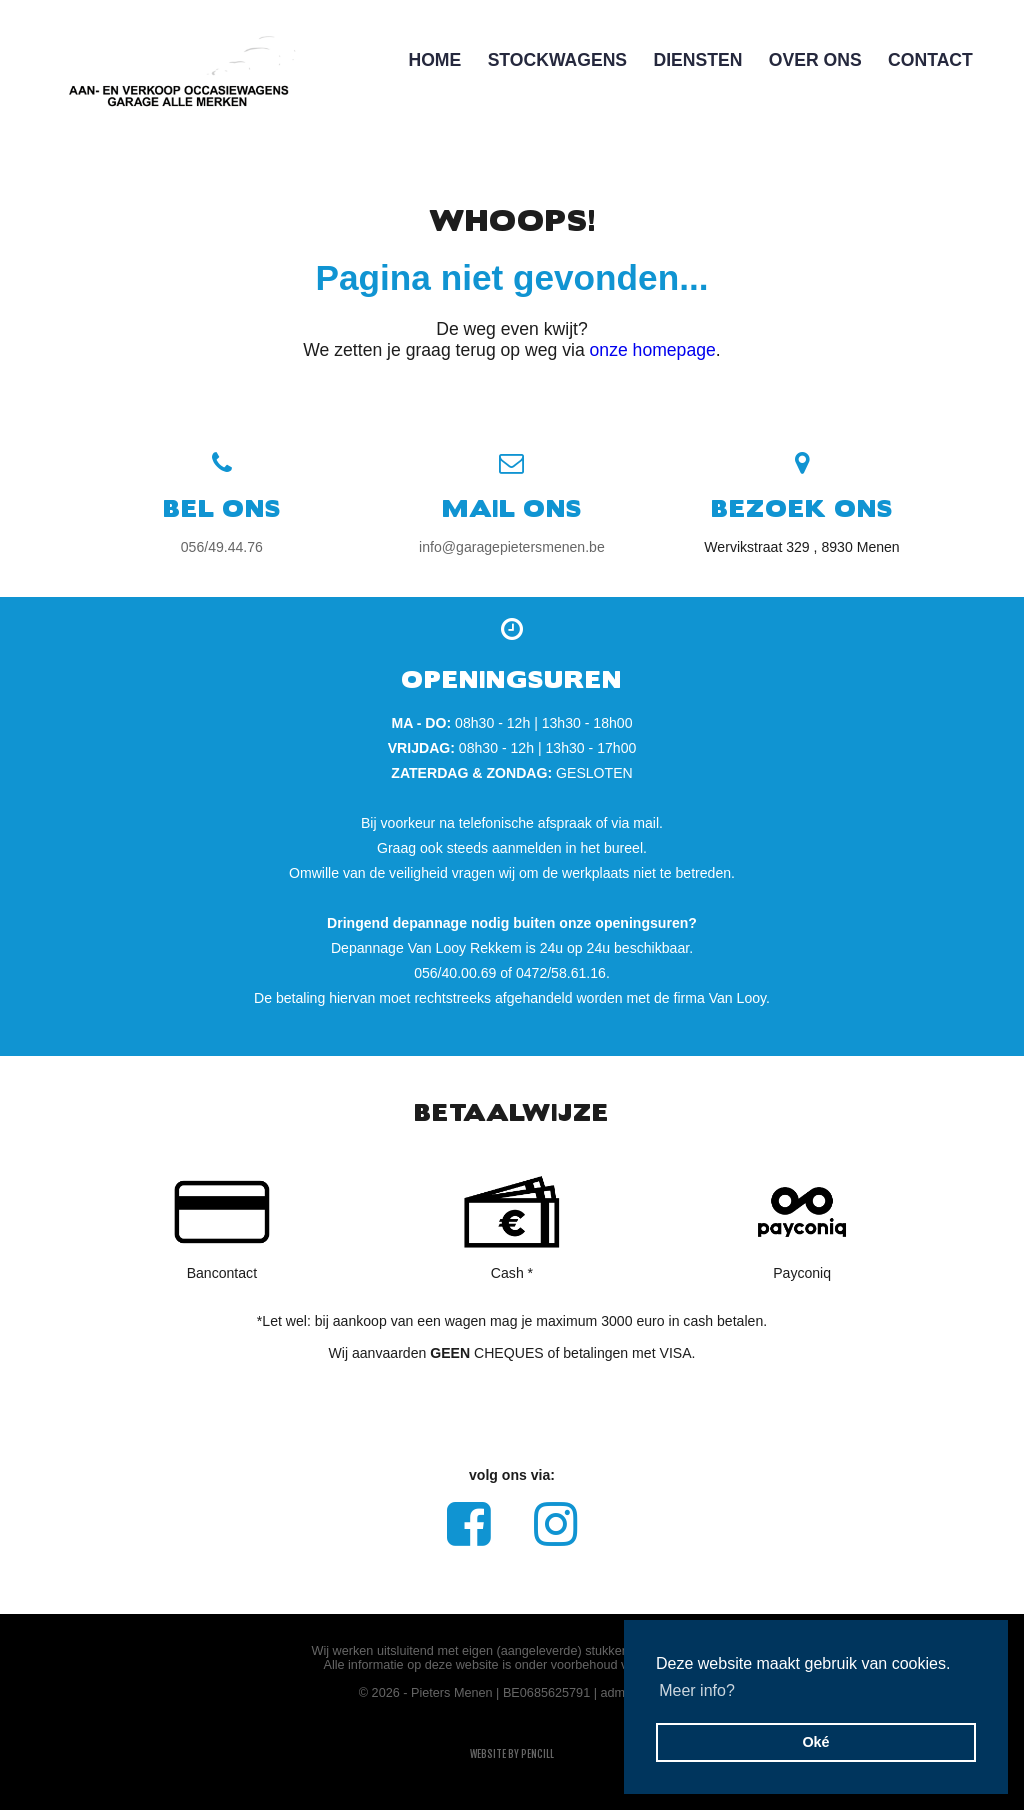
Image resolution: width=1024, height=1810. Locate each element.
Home (434, 60)
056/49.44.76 (222, 547)
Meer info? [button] (697, 1690)
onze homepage (653, 350)
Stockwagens (557, 60)
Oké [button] (815, 1742)
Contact (930, 60)
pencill (537, 1754)
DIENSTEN (697, 60)
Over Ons (815, 60)
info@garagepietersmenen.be (512, 547)
